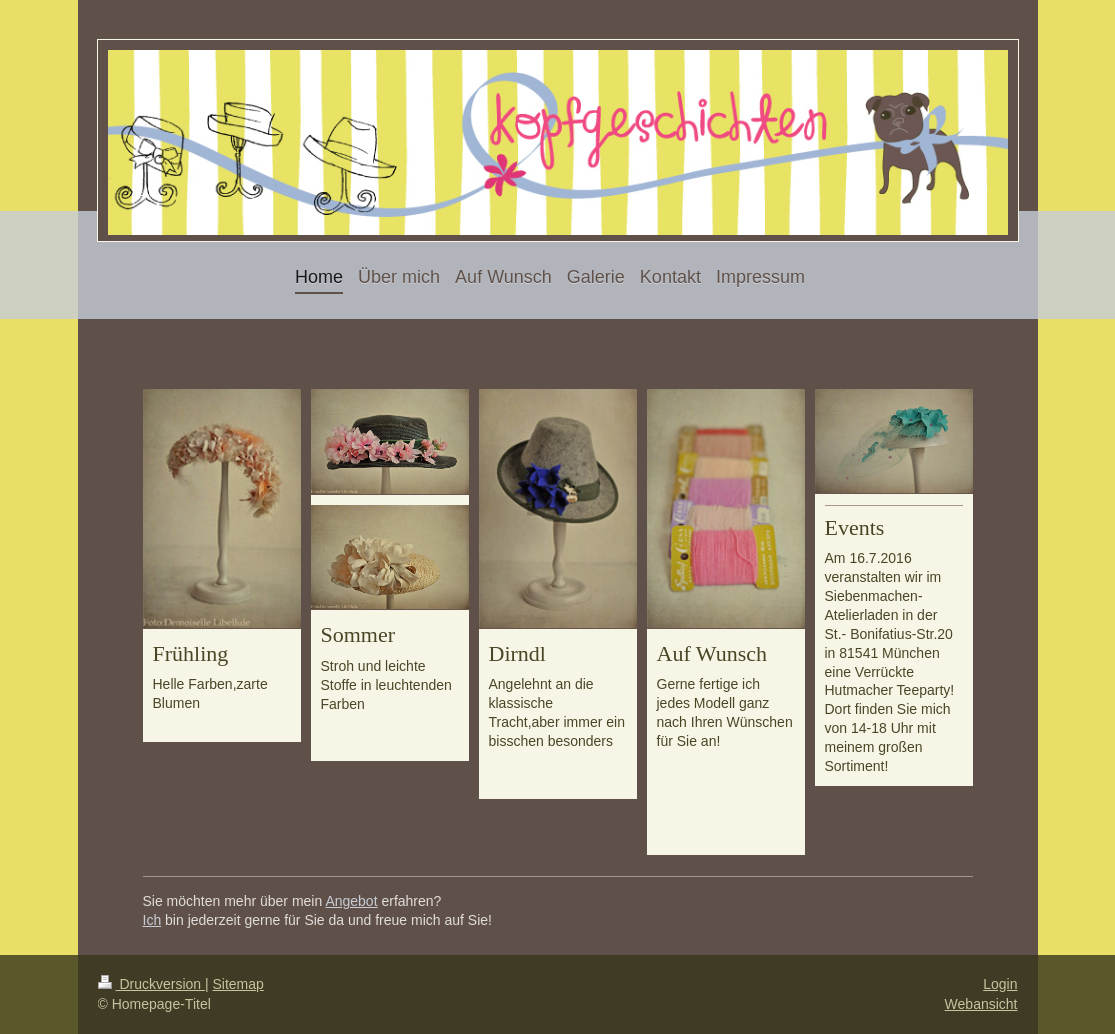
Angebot (351, 901)
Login (1000, 984)
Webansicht (981, 1004)
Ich (152, 920)
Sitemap (238, 984)
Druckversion (151, 984)
